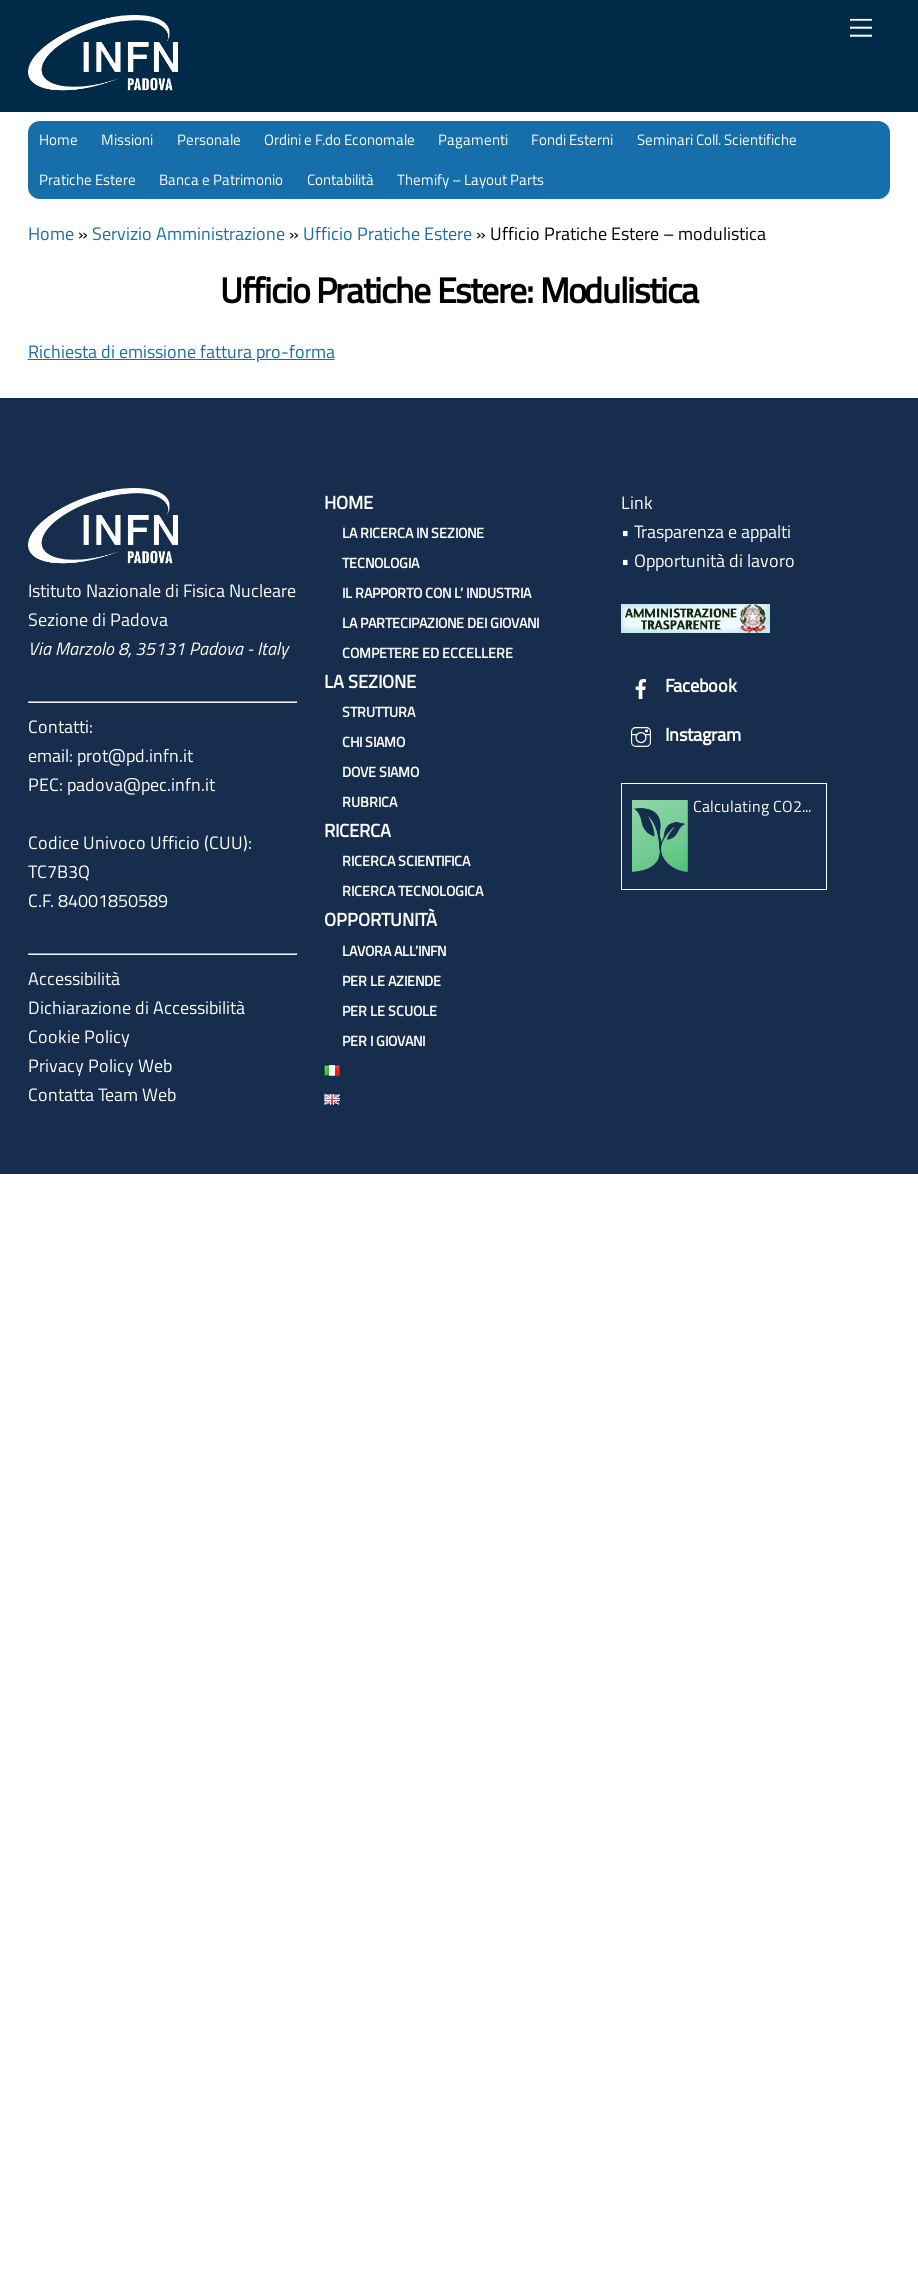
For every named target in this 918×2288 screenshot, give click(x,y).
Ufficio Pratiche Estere (387, 233)
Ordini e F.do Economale (339, 139)
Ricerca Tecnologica (412, 890)
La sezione (370, 681)
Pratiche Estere (87, 179)
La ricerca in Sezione (413, 532)
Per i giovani (383, 1040)
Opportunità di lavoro (714, 560)
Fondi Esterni (572, 139)
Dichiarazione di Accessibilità (136, 1007)
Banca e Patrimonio (221, 179)
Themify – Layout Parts (470, 179)
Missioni (127, 139)
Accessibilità (74, 978)
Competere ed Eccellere (427, 652)
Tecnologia (380, 562)
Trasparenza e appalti (712, 531)
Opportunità (380, 919)
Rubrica (369, 801)
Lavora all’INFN (394, 950)
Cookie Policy (79, 1036)
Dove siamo (380, 771)
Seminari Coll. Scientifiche (717, 139)
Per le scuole (389, 1010)
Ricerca (357, 830)
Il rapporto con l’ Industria (436, 592)
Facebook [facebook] (679, 685)
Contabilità (340, 179)
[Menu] (861, 27)
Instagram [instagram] (681, 734)
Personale (209, 139)
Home (58, 139)
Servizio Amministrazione (188, 233)
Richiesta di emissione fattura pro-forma (181, 351)
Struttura (378, 711)
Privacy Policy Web (100, 1065)
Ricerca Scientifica (406, 860)
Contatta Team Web (102, 1094)
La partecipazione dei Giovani (440, 622)
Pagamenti (473, 139)
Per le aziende (391, 980)
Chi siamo (373, 741)
